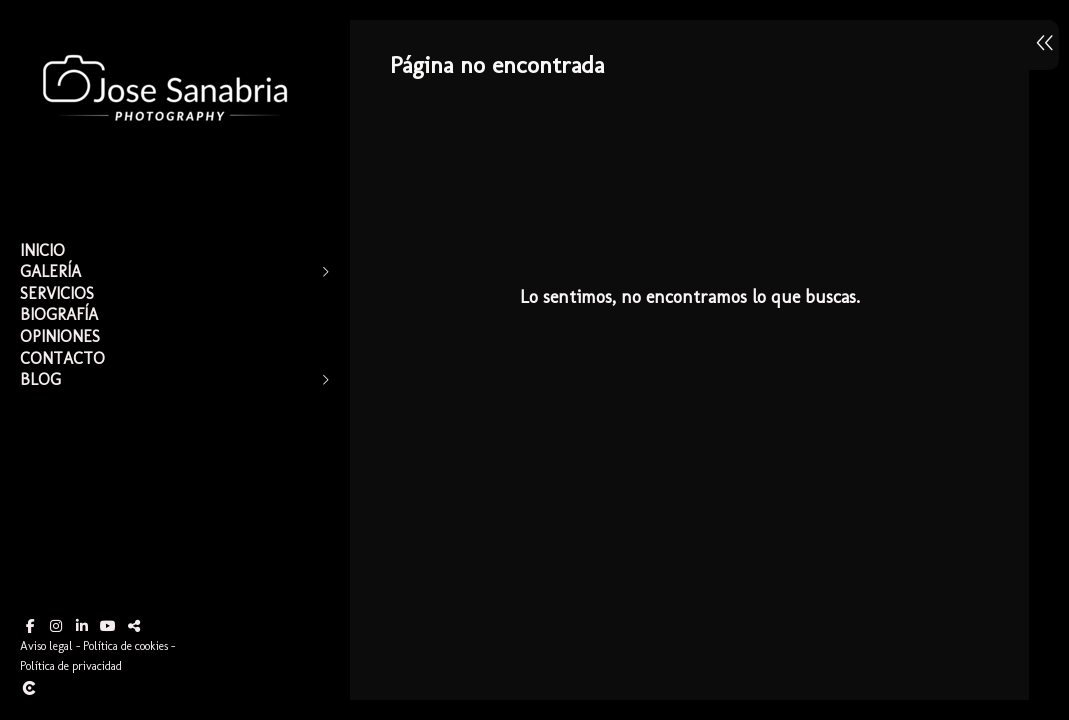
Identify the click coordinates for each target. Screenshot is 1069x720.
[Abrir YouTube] (108, 626)
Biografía (59, 314)
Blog (40, 379)
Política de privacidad (71, 666)
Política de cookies (125, 646)
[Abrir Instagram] (56, 626)
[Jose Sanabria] (165, 160)
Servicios (57, 293)
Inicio (42, 250)
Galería (50, 271)
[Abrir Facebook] (30, 626)
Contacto (62, 358)
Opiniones (60, 336)
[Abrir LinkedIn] (82, 626)
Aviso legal (46, 646)
